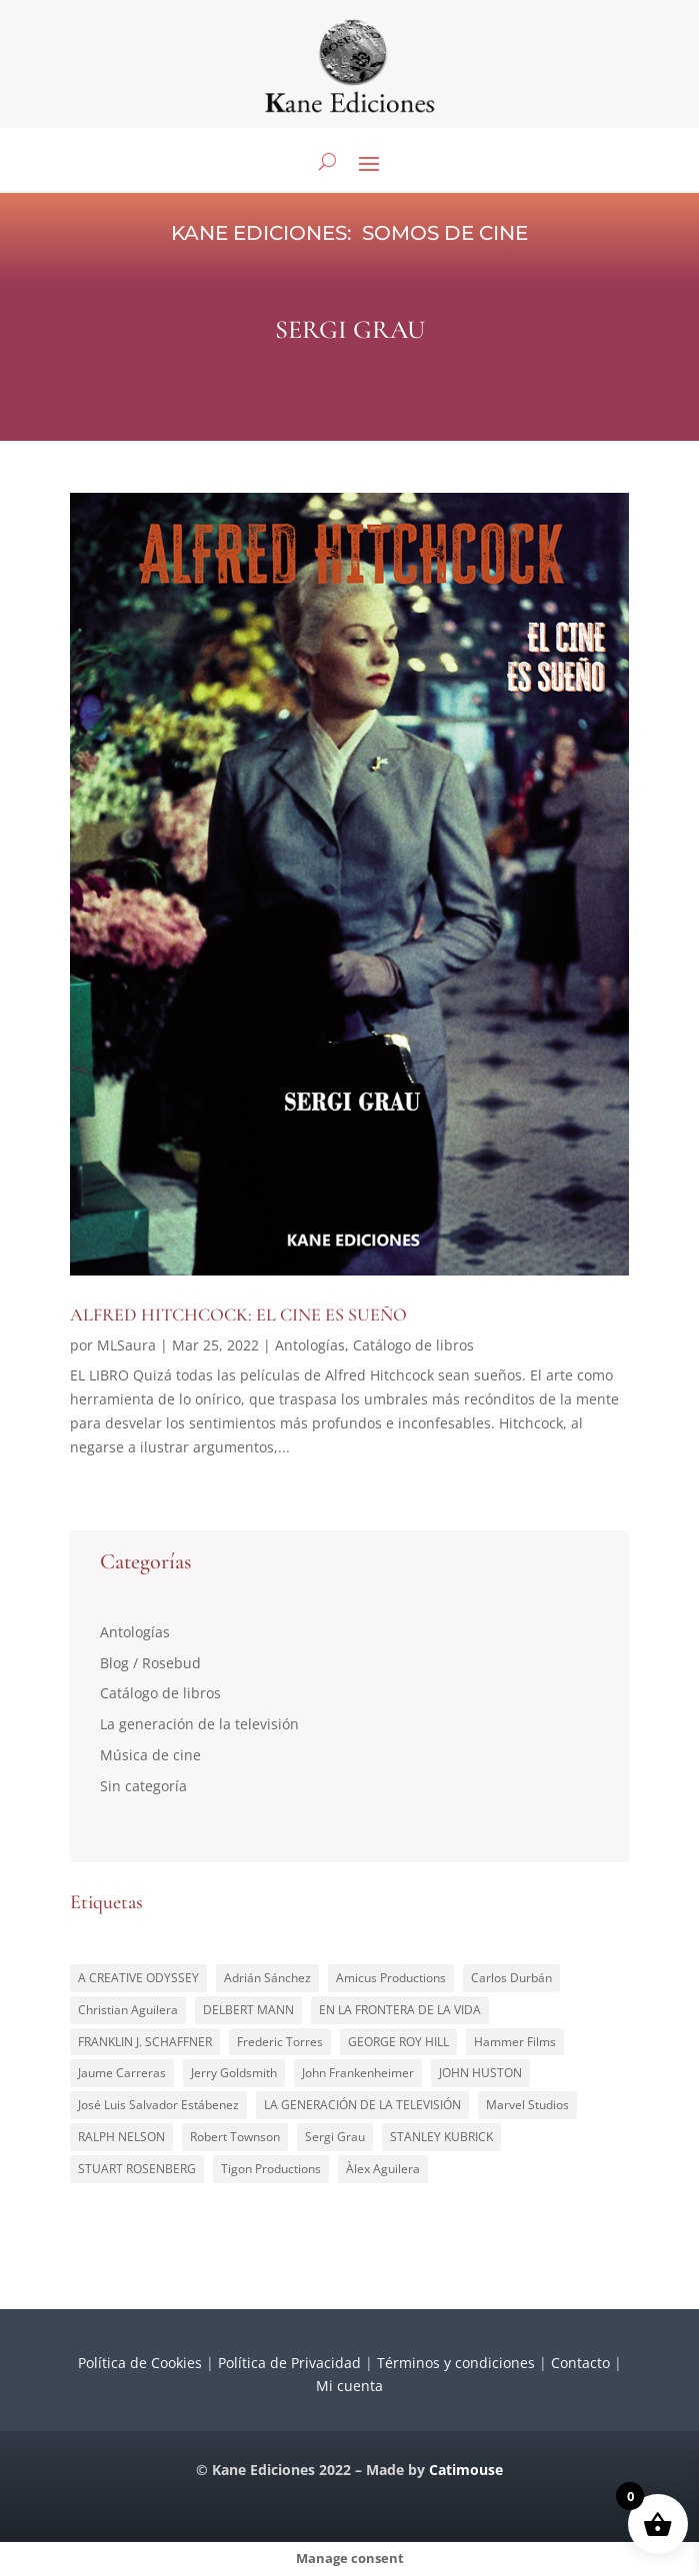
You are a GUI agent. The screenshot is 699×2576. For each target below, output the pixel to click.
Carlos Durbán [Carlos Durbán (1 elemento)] (511, 1977)
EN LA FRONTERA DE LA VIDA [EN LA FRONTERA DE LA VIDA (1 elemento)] (400, 2009)
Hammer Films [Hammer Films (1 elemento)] (515, 2041)
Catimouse (466, 2469)
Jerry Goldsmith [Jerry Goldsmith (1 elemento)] (234, 2072)
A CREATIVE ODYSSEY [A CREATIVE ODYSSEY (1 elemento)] (138, 1977)
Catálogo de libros (413, 1344)
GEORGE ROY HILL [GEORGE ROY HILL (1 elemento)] (398, 2041)
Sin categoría (143, 1785)
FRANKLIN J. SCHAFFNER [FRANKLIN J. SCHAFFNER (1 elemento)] (145, 2041)
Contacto (580, 2362)
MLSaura (126, 1344)
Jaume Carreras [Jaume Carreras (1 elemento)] (122, 2072)
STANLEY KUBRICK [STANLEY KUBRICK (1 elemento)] (441, 2136)
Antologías (310, 1344)
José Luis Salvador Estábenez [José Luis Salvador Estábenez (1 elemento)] (158, 2104)
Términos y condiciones (456, 2362)
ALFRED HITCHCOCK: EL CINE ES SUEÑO (238, 1314)
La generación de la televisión (199, 1723)
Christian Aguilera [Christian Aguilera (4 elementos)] (128, 2009)
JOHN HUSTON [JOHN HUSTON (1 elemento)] (480, 2072)
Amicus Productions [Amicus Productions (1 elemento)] (391, 1977)
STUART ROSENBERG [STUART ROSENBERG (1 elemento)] (137, 2168)
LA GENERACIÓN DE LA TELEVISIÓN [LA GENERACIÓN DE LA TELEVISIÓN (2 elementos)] (362, 2104)
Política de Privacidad (289, 2362)
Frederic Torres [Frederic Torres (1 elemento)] (280, 2041)
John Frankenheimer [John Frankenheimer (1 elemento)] (358, 2072)
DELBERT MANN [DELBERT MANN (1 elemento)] (248, 2009)
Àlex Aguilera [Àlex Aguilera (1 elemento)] (383, 2168)
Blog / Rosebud (150, 1662)
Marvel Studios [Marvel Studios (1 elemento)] (527, 2104)
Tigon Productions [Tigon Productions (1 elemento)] (271, 2168)
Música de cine (150, 1754)
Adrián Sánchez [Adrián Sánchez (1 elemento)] (267, 1977)
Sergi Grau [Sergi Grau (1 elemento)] (335, 2136)
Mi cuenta (349, 2385)
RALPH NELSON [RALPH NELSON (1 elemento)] (121, 2136)
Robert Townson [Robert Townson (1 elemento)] (235, 2136)
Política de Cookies (140, 2362)
